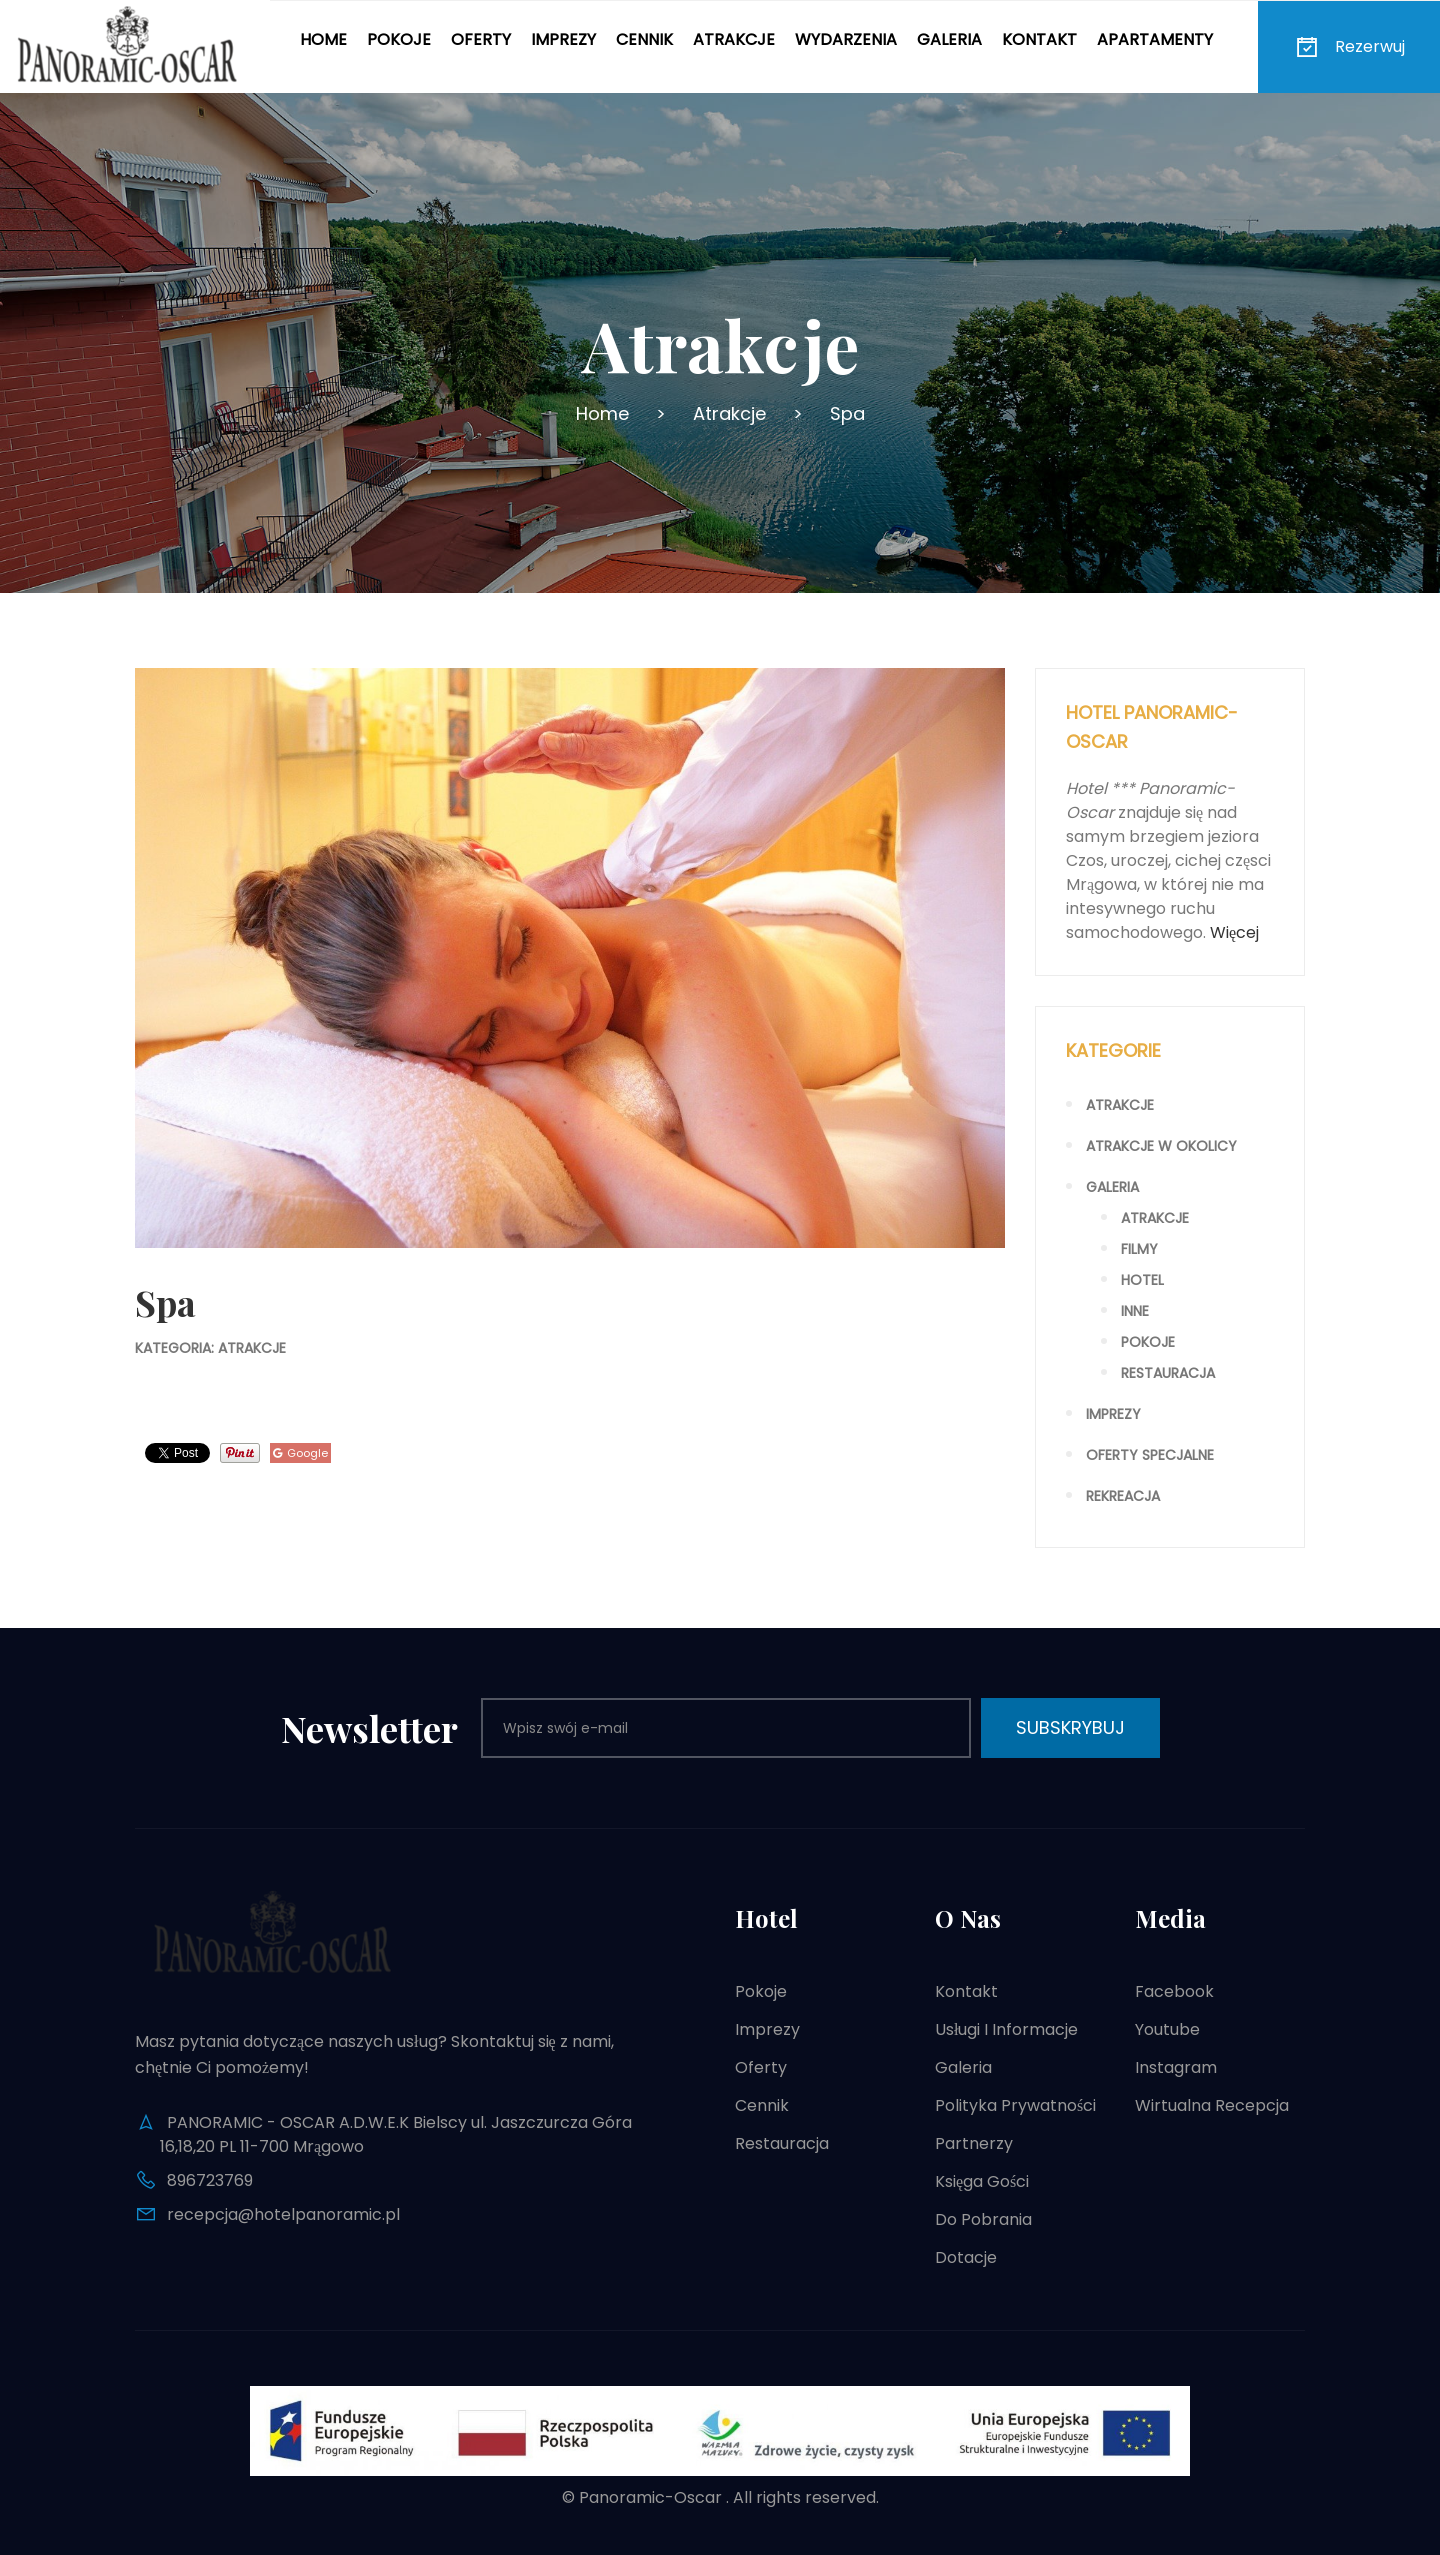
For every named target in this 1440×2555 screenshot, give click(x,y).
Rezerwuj (1349, 47)
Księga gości (982, 2181)
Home (323, 39)
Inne (1135, 1311)
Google (300, 1453)
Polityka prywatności (1015, 2105)
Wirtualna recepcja (1212, 2105)
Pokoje (399, 39)
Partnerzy (974, 2143)
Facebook (1174, 1991)
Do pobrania (983, 2219)
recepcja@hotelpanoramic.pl (283, 2214)
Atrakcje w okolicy (1161, 1146)
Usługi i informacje (1006, 2029)
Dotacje (966, 2257)
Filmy (1139, 1249)
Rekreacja (1123, 1496)
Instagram (1176, 2067)
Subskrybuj (1070, 1727)
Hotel (1142, 1280)
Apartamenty (1155, 39)
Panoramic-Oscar (650, 2497)
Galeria (949, 39)
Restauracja (1168, 1373)
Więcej (1234, 932)
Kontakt (1039, 39)
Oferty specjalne (1150, 1455)
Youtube (1167, 2029)
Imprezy (563, 39)
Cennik (644, 39)
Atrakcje (734, 39)
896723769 (210, 2180)
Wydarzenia (846, 39)
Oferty (481, 39)
